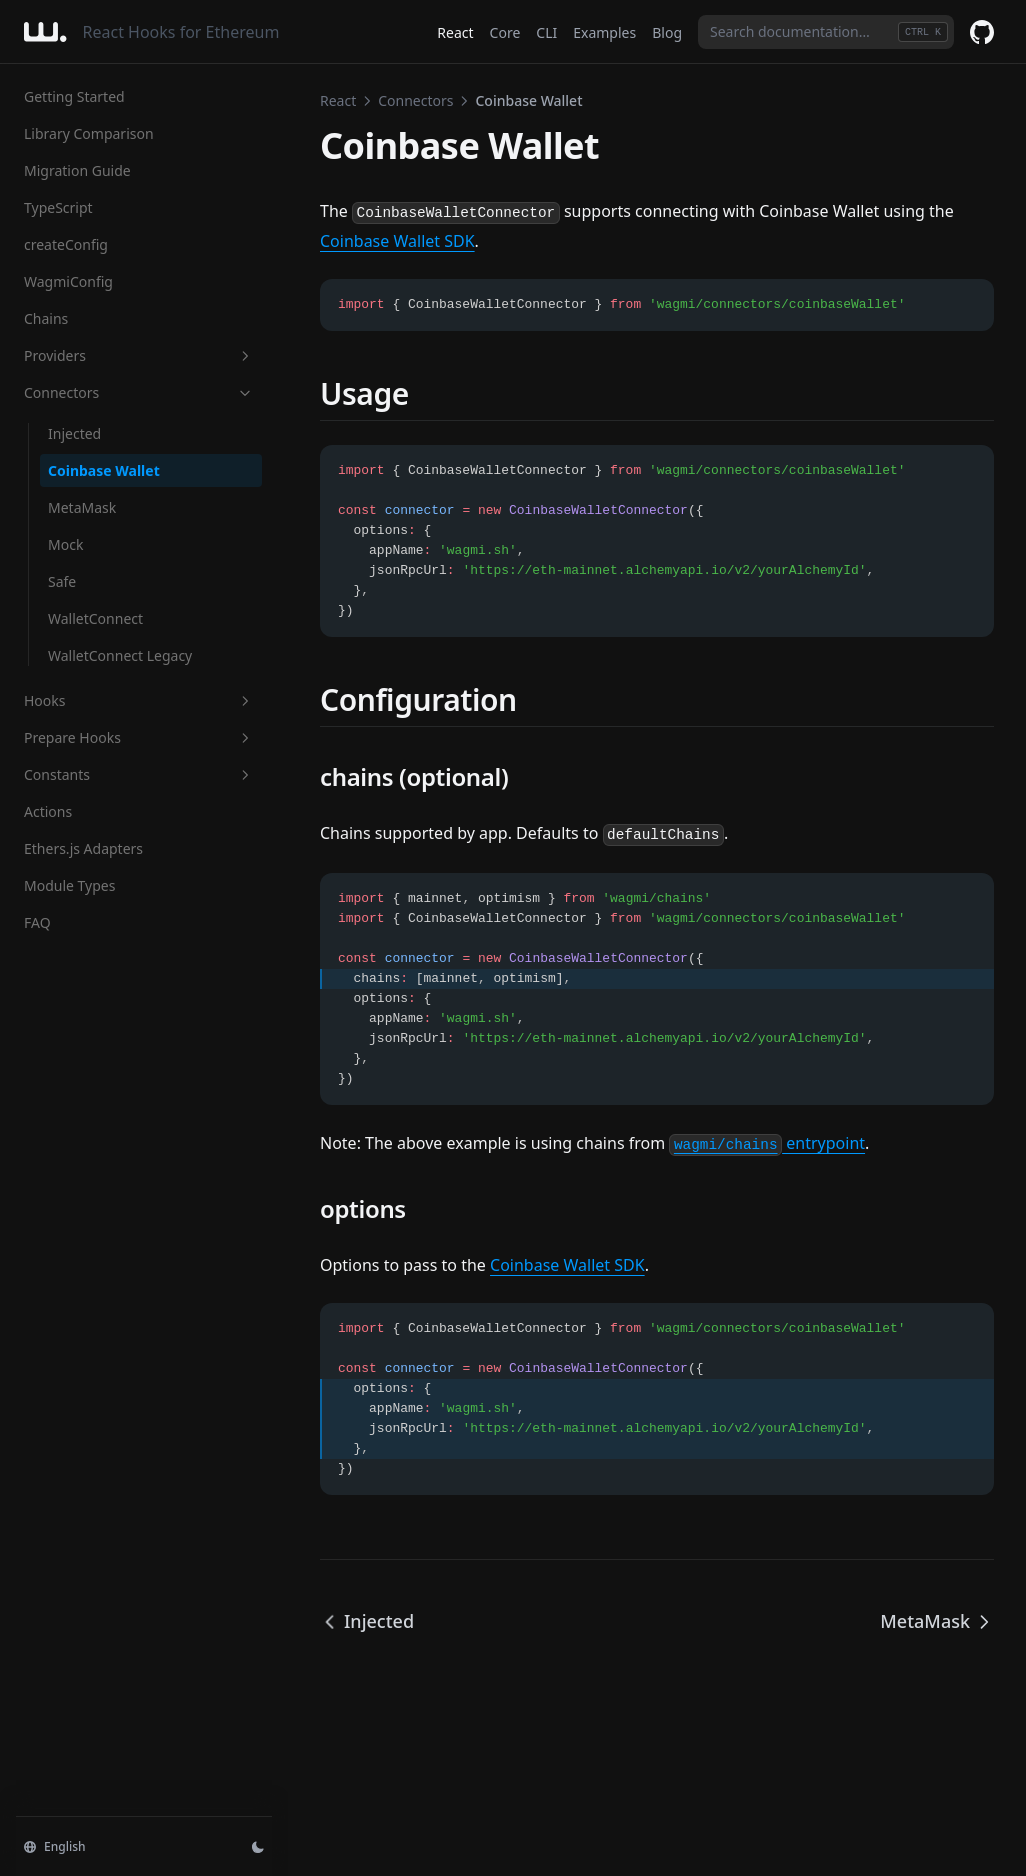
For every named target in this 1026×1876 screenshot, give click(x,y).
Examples (604, 32)
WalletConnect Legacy (120, 655)
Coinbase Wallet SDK (397, 241)
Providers (139, 355)
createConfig (66, 244)
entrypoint (767, 1143)
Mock (65, 544)
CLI (546, 32)
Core (505, 32)
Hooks (139, 700)
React (455, 32)
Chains (46, 318)
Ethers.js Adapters (83, 848)
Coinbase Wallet (104, 470)
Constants (139, 774)
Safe (62, 581)
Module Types (69, 885)
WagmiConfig (68, 281)
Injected (74, 433)
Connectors (139, 392)
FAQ (37, 922)
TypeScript (58, 207)
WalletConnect (95, 618)
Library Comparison (89, 133)
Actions (48, 811)
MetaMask (82, 507)
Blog (667, 32)
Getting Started (74, 96)
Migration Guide (77, 170)
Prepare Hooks (139, 737)
